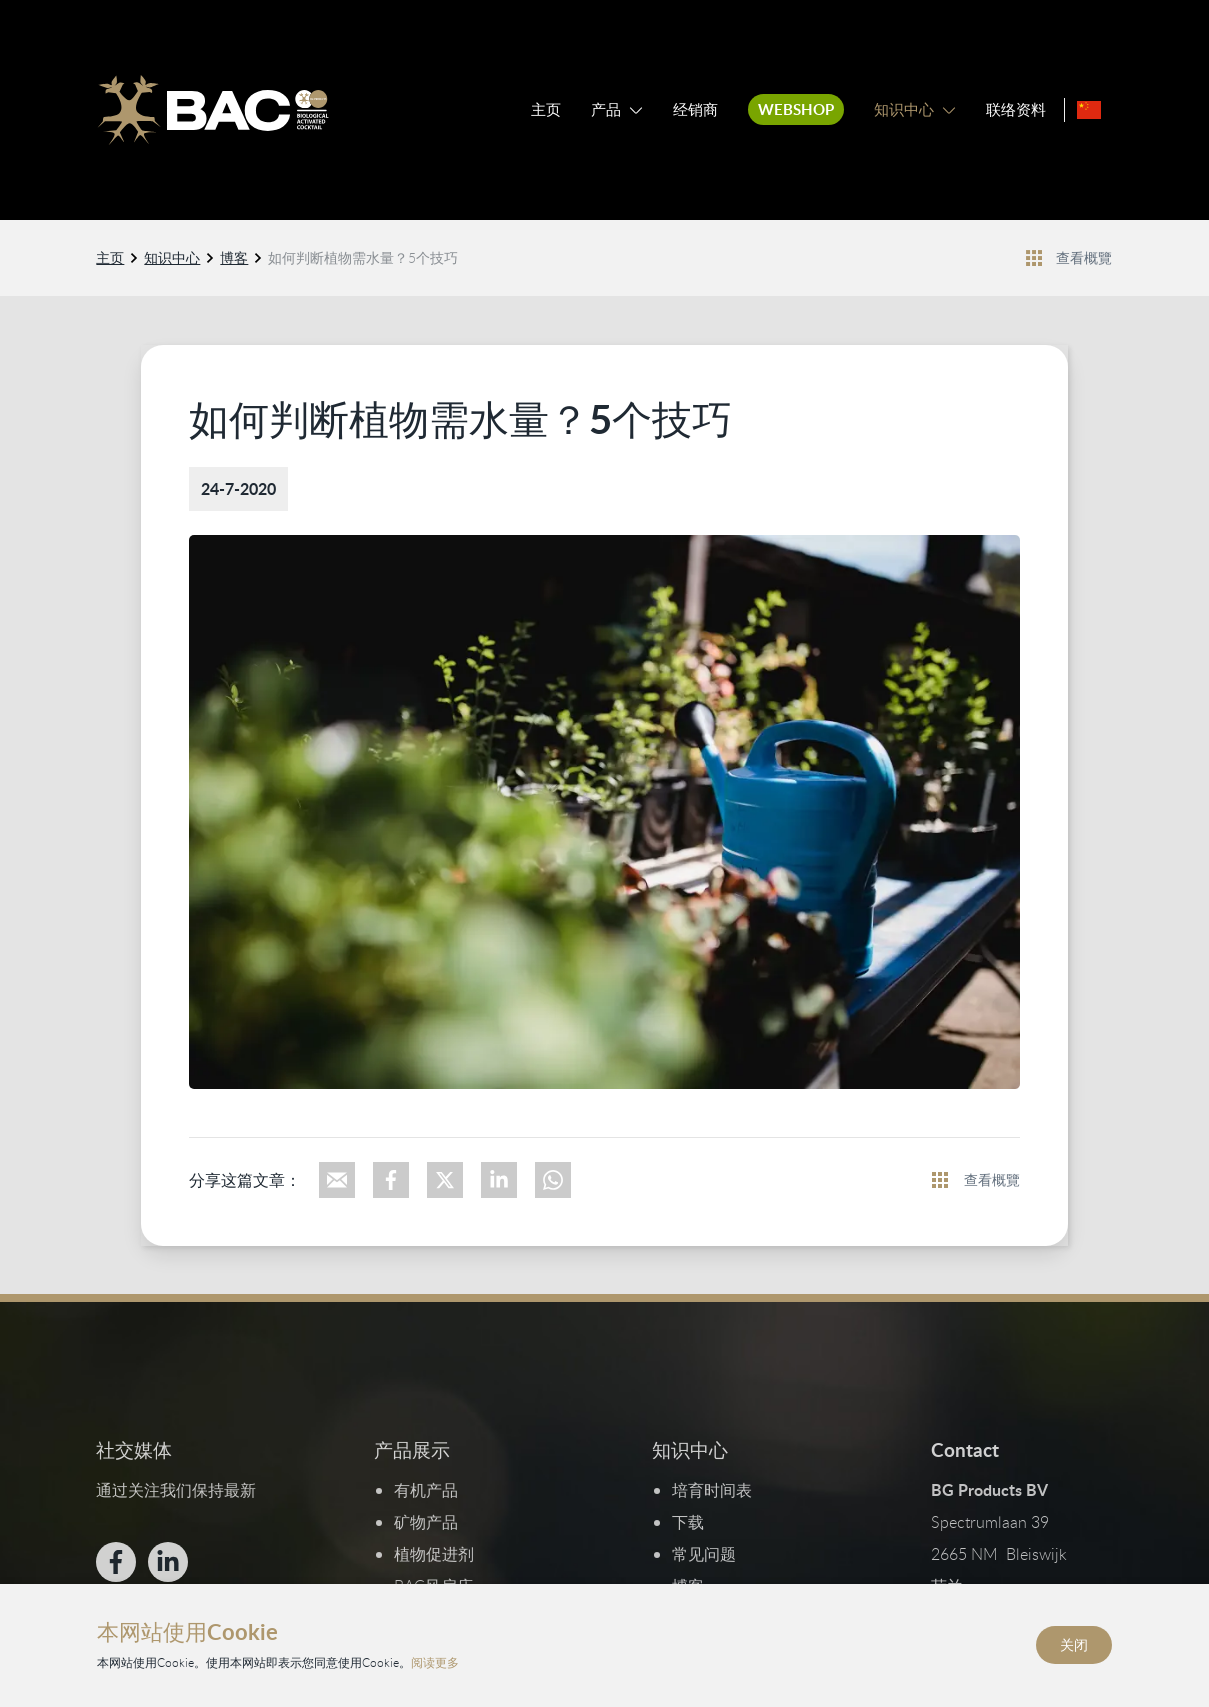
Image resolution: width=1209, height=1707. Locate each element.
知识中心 (904, 109)
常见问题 (705, 1554)
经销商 (695, 109)
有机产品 (427, 1490)
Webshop (796, 109)
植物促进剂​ (435, 1554)
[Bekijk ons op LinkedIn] (169, 1562)
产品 (606, 109)
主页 (546, 109)
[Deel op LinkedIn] (499, 1179)
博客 (235, 257)
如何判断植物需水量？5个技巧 (364, 257)
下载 (689, 1522)
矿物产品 (427, 1522)
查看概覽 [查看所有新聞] (1084, 257)
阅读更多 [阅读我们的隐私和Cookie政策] (435, 1662)
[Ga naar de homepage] (213, 110)
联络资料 (1016, 109)
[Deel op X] (445, 1179)
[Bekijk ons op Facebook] (117, 1562)
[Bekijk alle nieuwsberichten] (1034, 257)
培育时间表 (713, 1490)
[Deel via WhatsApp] (553, 1179)
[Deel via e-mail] (337, 1179)
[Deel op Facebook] (391, 1179)
